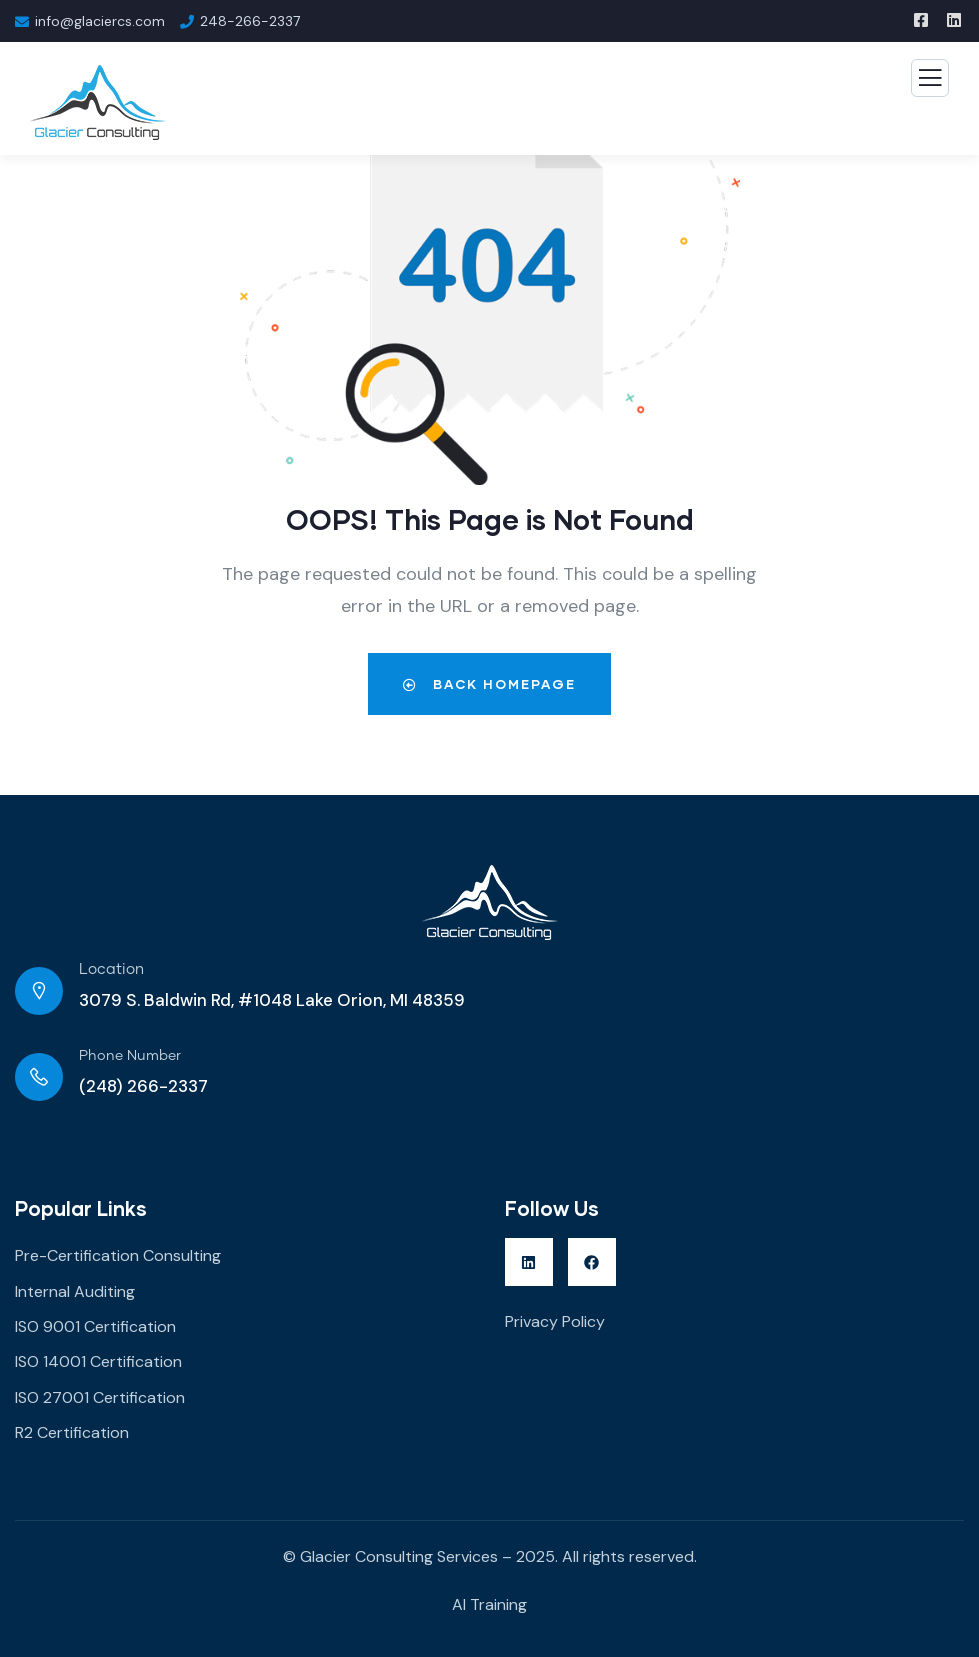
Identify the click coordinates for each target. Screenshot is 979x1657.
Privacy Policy (555, 1321)
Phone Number (130, 1056)
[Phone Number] (39, 1077)
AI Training (489, 1604)
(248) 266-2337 (143, 1086)
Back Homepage (489, 684)
